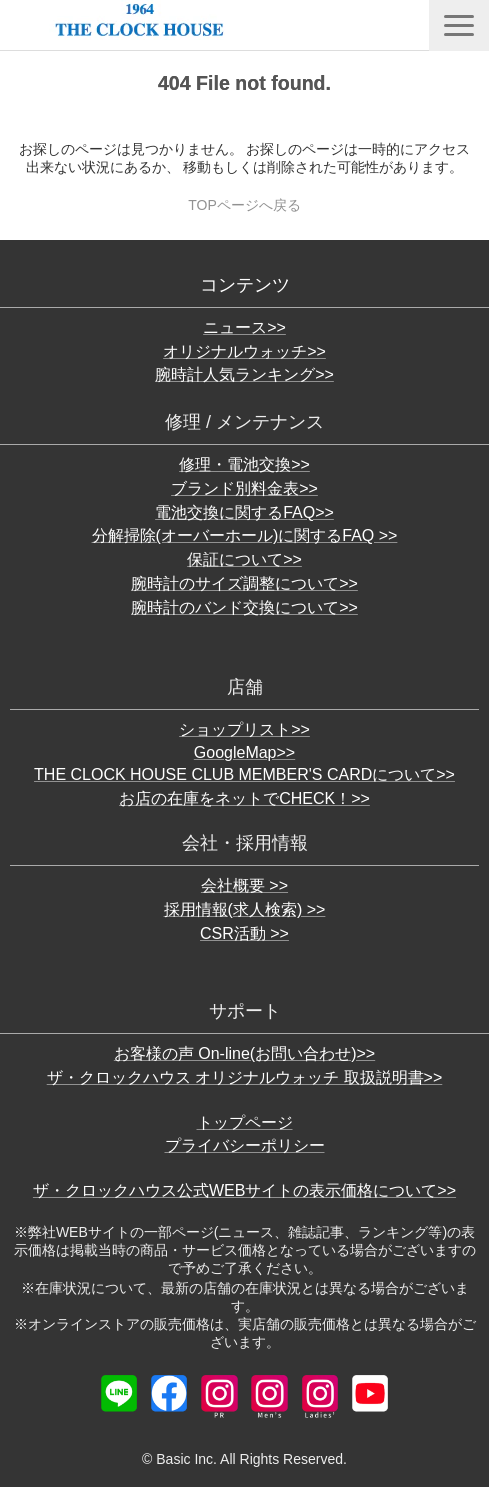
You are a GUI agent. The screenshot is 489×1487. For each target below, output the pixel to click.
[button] (459, 25)
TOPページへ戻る (244, 205)
